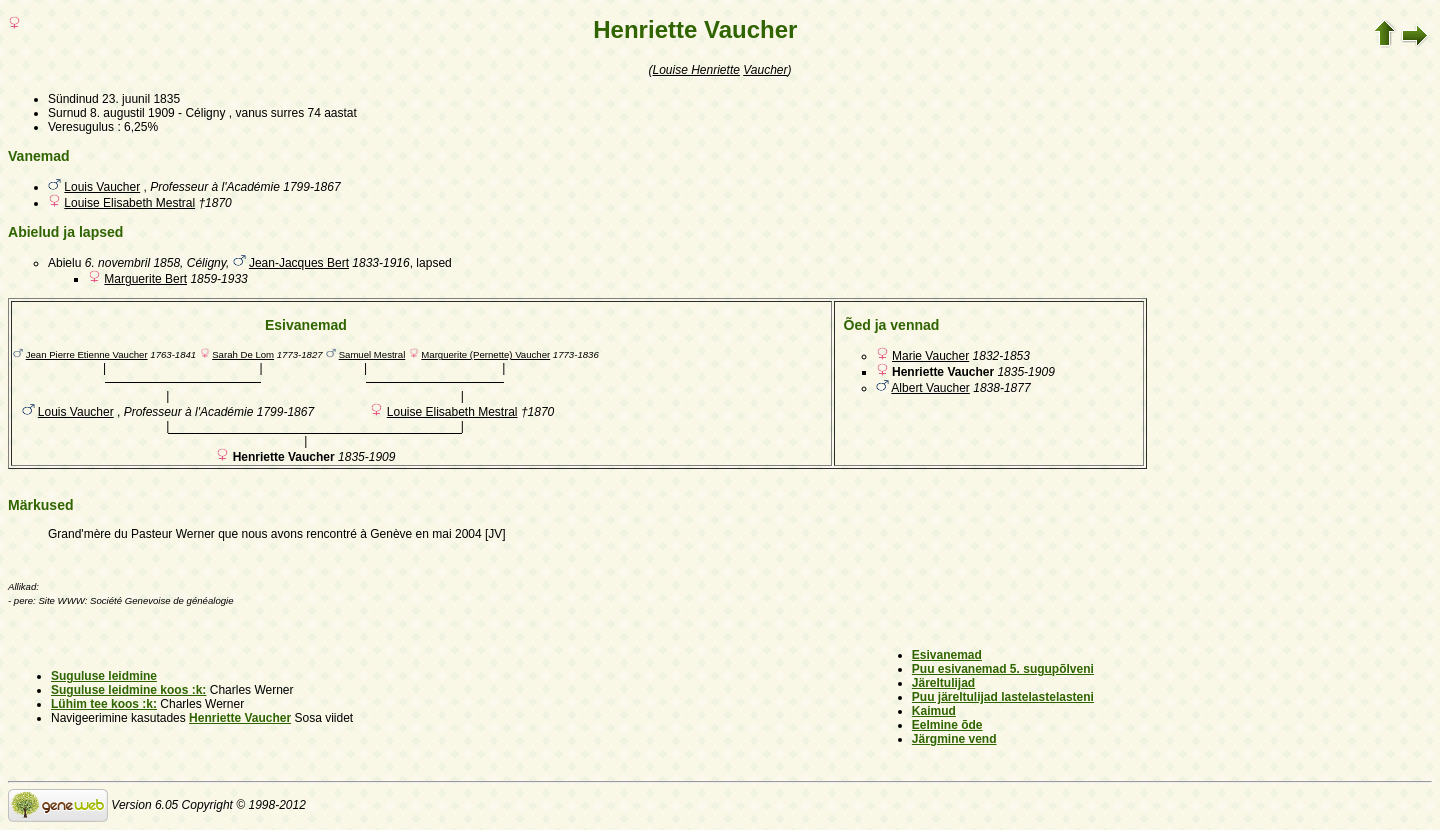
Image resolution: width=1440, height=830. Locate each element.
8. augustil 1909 (132, 113)
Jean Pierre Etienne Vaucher (87, 354)
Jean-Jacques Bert (299, 263)
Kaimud (934, 711)
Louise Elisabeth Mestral (129, 203)
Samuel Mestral (372, 354)
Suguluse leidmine (104, 676)
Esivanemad (947, 655)
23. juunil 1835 (141, 99)
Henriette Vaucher (240, 718)
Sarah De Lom (243, 354)
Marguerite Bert (145, 279)
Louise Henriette (696, 70)
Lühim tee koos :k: (104, 704)
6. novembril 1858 (132, 263)
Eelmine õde (947, 725)
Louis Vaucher (102, 187)
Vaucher (765, 70)
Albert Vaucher (930, 388)
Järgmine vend (954, 739)
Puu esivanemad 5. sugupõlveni (1003, 669)
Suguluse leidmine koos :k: (128, 690)
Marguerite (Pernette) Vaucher (485, 354)
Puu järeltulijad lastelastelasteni (1003, 697)
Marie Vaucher (930, 356)
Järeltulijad (943, 683)
